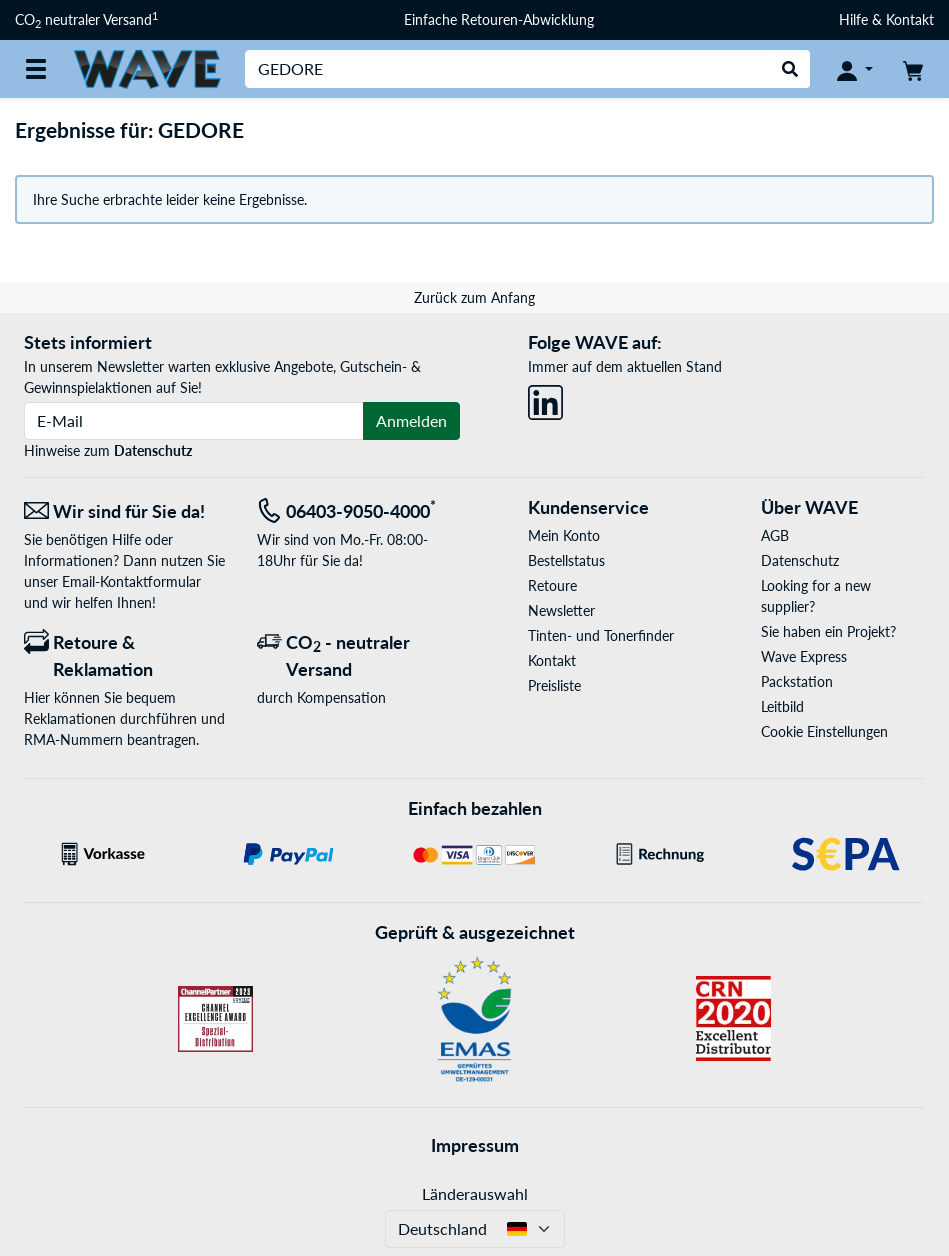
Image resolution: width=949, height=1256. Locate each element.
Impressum (475, 1145)
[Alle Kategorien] (36, 69)
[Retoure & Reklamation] (125, 656)
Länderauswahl (475, 1193)
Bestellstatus (566, 560)
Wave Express (804, 656)
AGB (775, 535)
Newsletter (561, 610)
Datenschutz (153, 450)
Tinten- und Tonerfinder (601, 635)
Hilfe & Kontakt (886, 19)
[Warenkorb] (913, 69)
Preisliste (554, 685)
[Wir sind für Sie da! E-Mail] (125, 511)
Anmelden (411, 420)
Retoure (552, 585)
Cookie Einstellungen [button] (824, 731)
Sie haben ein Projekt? (828, 631)
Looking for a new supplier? (816, 596)
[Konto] (855, 69)
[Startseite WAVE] (147, 67)
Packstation (797, 681)
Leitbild (782, 706)
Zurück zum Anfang (474, 297)
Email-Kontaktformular (131, 581)
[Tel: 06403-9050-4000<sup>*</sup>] (358, 511)
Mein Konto (564, 535)
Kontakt (552, 660)
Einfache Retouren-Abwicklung (499, 19)
